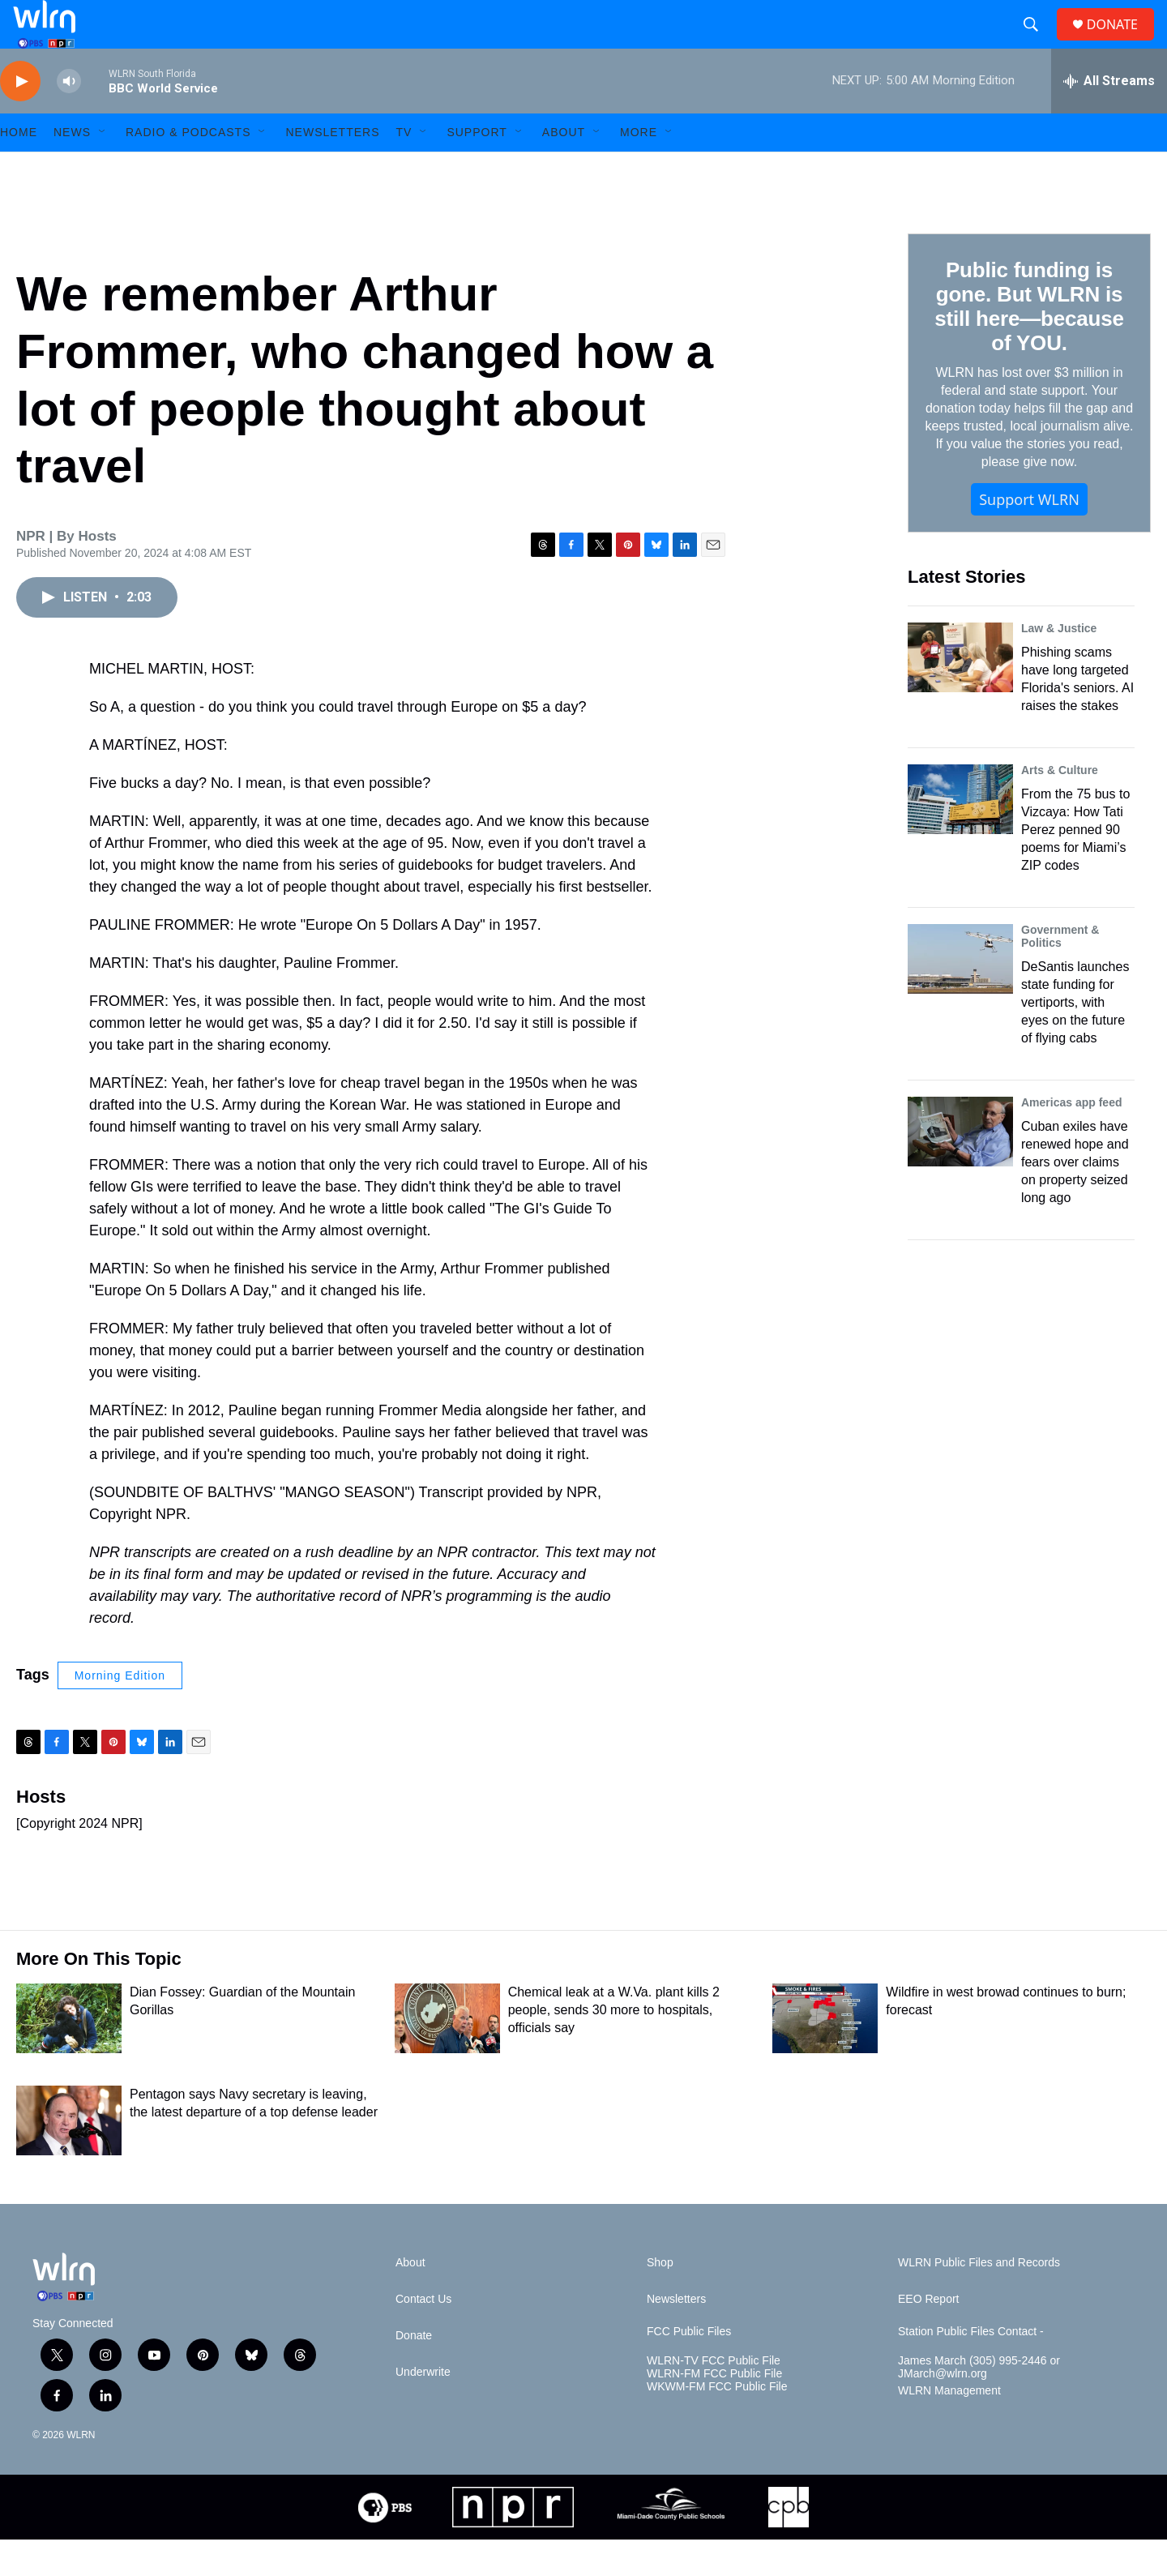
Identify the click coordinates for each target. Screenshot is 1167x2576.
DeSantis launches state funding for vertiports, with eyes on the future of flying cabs (1075, 1038)
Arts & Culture (1059, 806)
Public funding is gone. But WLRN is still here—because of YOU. (1028, 343)
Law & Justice (1058, 664)
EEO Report (928, 2336)
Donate (413, 2372)
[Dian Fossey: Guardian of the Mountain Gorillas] (69, 2055)
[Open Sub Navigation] (102, 168)
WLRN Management (949, 2427)
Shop (660, 2299)
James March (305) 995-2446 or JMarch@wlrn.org (979, 2403)
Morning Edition (120, 1711)
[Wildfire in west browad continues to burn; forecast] (825, 2055)
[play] (20, 118)
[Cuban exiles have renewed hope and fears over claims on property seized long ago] (960, 1168)
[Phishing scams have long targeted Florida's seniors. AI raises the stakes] (960, 694)
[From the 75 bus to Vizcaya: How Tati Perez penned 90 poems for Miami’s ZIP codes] (960, 836)
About (563, 168)
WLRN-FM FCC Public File (714, 2410)
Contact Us (423, 2336)
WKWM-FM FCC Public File (717, 2423)
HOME (18, 168)
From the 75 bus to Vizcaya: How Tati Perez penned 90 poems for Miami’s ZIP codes (1075, 866)
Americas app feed (1071, 1138)
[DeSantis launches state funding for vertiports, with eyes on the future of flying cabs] (960, 995)
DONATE (1122, 42)
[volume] (69, 118)
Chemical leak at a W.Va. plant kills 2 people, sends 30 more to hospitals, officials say (614, 2046)
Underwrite (423, 2409)
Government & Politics (1060, 973)
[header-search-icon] (1037, 43)
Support (477, 168)
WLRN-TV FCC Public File (713, 2397)
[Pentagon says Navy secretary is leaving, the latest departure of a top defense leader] (69, 2157)
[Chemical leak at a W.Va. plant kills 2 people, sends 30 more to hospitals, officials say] (447, 2055)
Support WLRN (1029, 536)
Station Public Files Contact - (971, 2368)
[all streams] (1109, 117)
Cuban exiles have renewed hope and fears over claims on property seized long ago (1075, 1198)
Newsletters (332, 168)
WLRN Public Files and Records (979, 2299)
